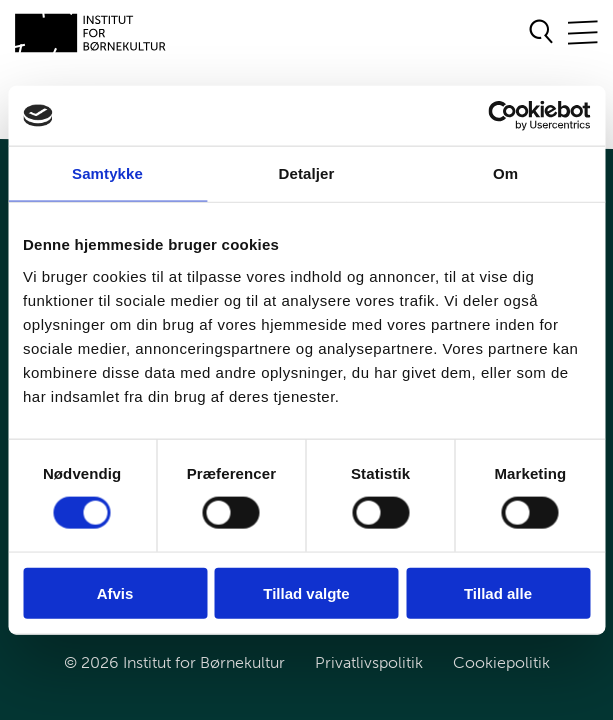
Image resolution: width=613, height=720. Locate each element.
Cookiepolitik (501, 662)
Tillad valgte (306, 592)
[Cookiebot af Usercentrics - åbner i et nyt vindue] (502, 116)
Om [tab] (505, 173)
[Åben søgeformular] (541, 33)
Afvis (115, 592)
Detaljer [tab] (307, 173)
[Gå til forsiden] (91, 33)
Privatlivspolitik (369, 662)
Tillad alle (498, 592)
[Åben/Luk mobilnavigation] (583, 33)
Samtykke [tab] (107, 173)
